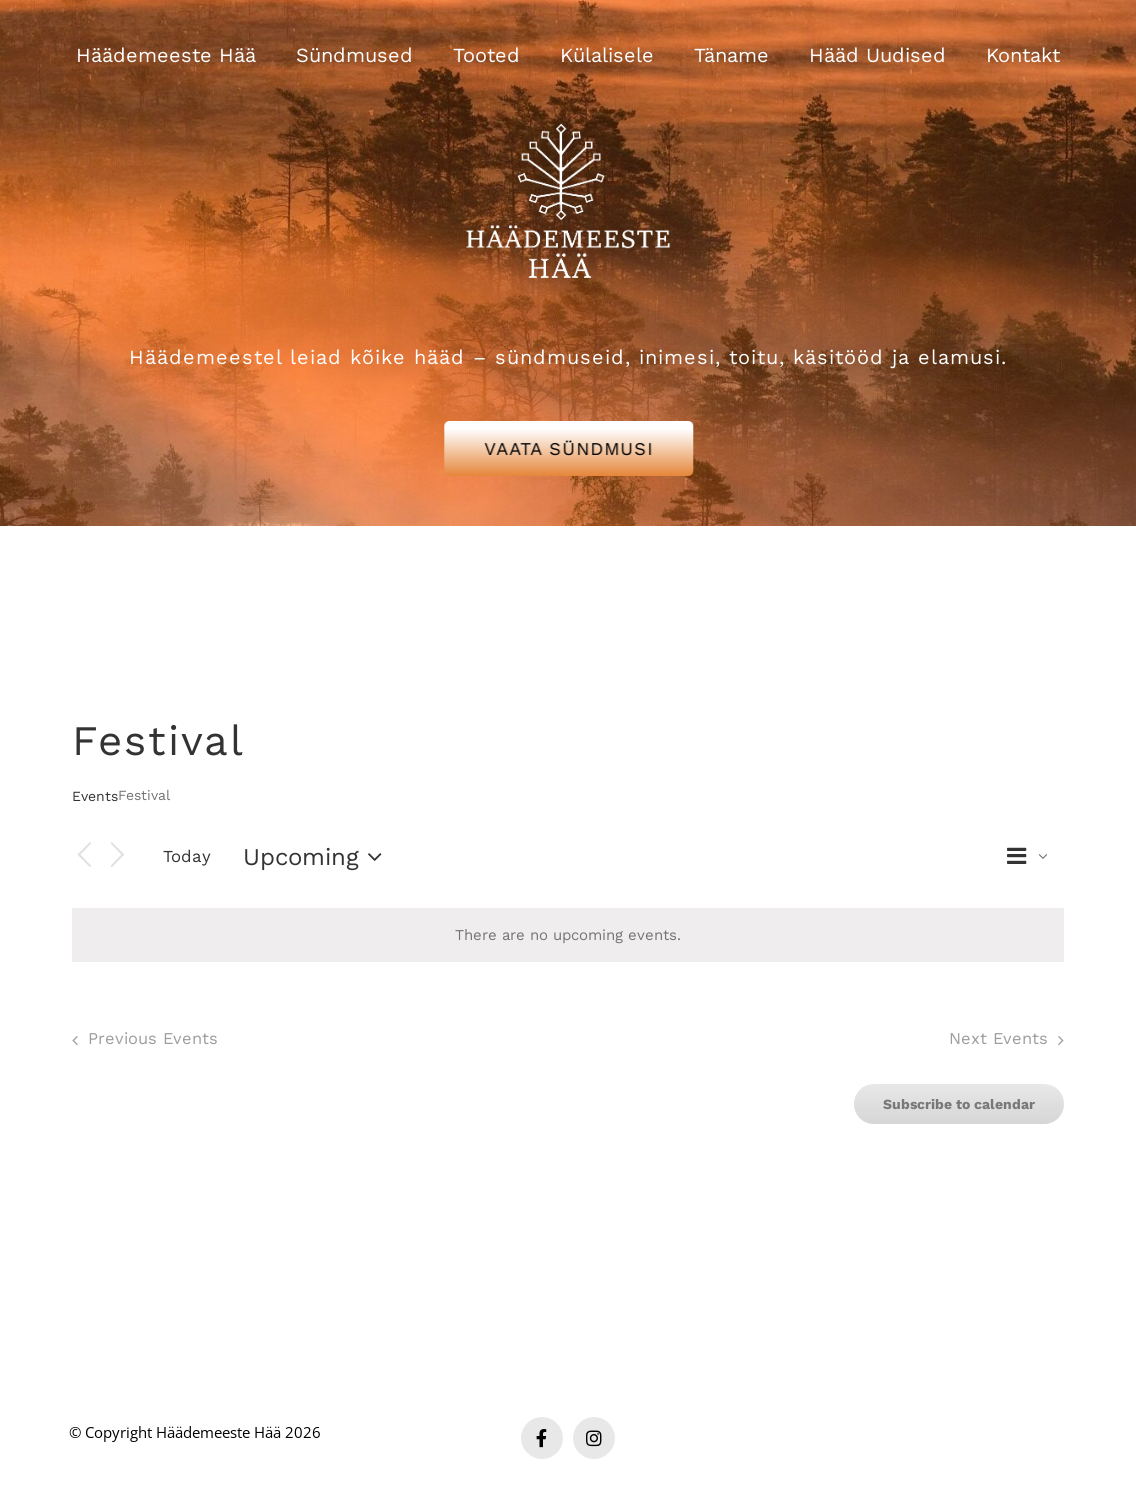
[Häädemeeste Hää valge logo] (568, 99)
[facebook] (542, 1438)
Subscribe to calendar (959, 1104)
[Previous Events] (84, 856)
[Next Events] (118, 856)
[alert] (568, 935)
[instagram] (594, 1438)
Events (95, 796)
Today (187, 856)
